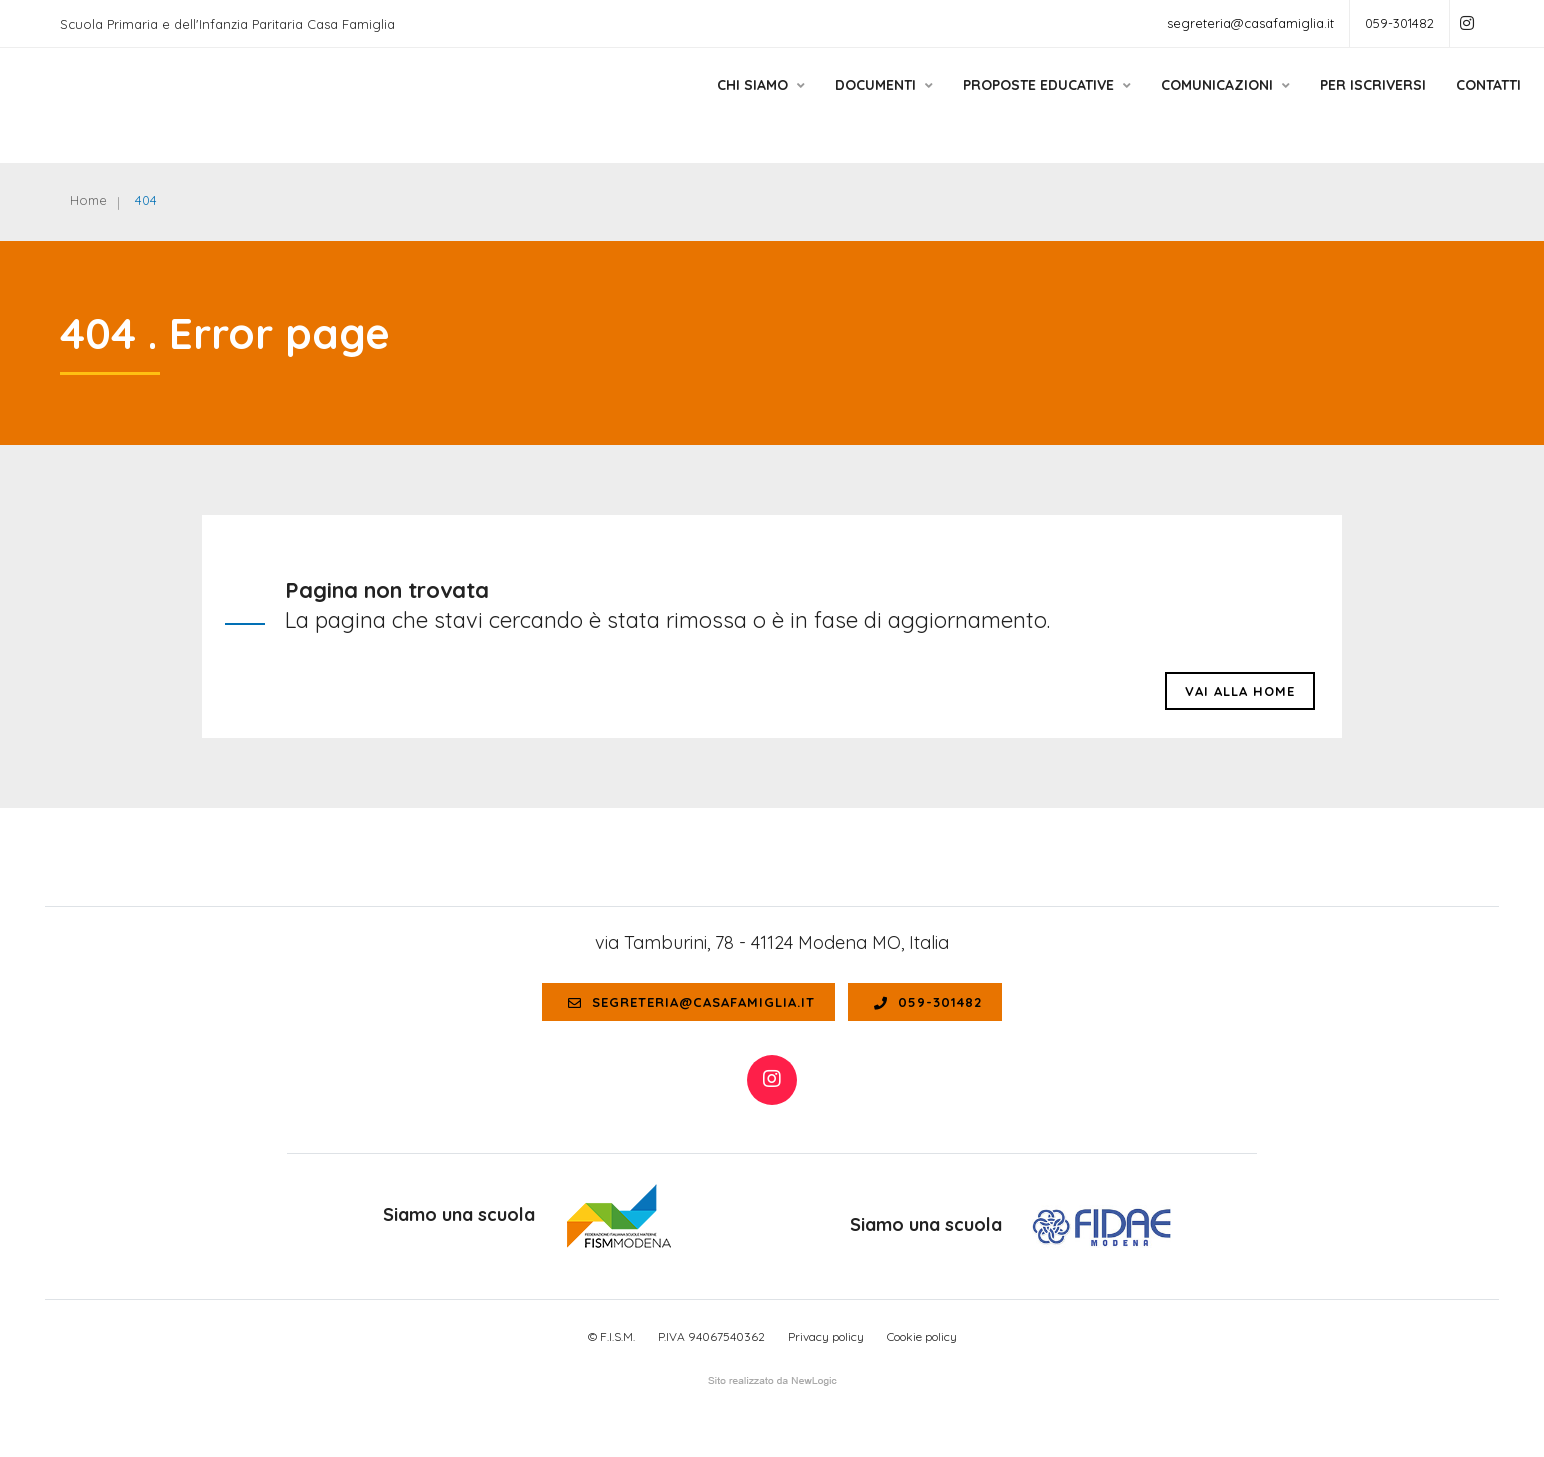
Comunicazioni (1173, 103)
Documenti (832, 103)
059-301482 (1399, 23)
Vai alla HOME (1240, 691)
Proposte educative (995, 103)
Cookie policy (922, 1336)
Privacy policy (826, 1336)
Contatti (1436, 103)
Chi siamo (709, 103)
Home (89, 200)
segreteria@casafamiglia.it (1250, 23)
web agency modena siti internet (772, 1381)
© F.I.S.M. (611, 1336)
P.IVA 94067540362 (711, 1336)
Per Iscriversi (1321, 103)
